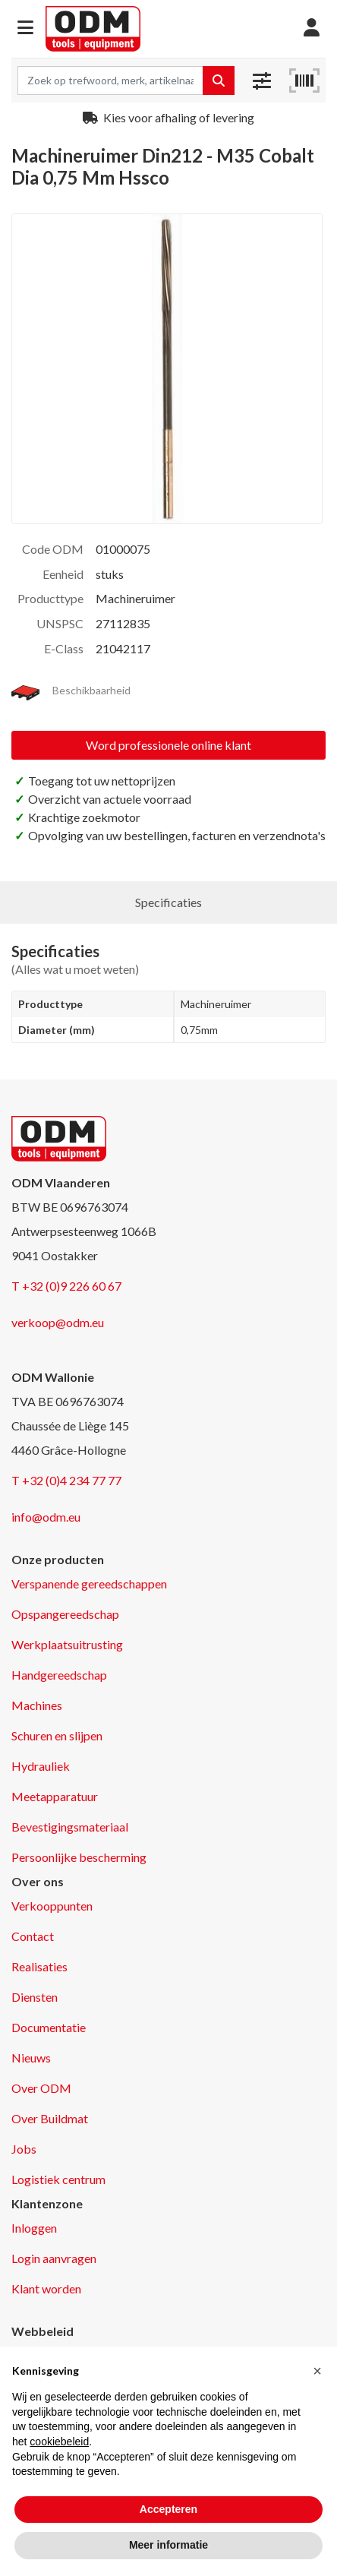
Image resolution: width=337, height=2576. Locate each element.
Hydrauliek (40, 1766)
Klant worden (46, 2288)
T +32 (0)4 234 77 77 (66, 1480)
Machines (36, 1705)
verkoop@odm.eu (57, 1322)
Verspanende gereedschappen (89, 1583)
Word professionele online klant (168, 745)
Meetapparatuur (54, 1796)
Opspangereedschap (65, 1614)
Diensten (34, 1997)
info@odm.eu (45, 1516)
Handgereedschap (59, 1674)
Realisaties (39, 1966)
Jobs (23, 2148)
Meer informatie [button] (168, 2545)
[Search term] (110, 80)
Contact (32, 1936)
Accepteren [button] (168, 2509)
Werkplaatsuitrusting (67, 1644)
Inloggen (34, 2227)
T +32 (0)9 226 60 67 (66, 1286)
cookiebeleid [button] (59, 2441)
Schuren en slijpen (56, 1735)
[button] (25, 28)
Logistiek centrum (58, 2179)
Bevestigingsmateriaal (69, 1826)
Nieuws (31, 2057)
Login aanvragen (53, 2258)
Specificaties (168, 902)
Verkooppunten (52, 1905)
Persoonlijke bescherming (78, 1857)
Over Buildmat (49, 2118)
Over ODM (41, 2088)
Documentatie (48, 2027)
